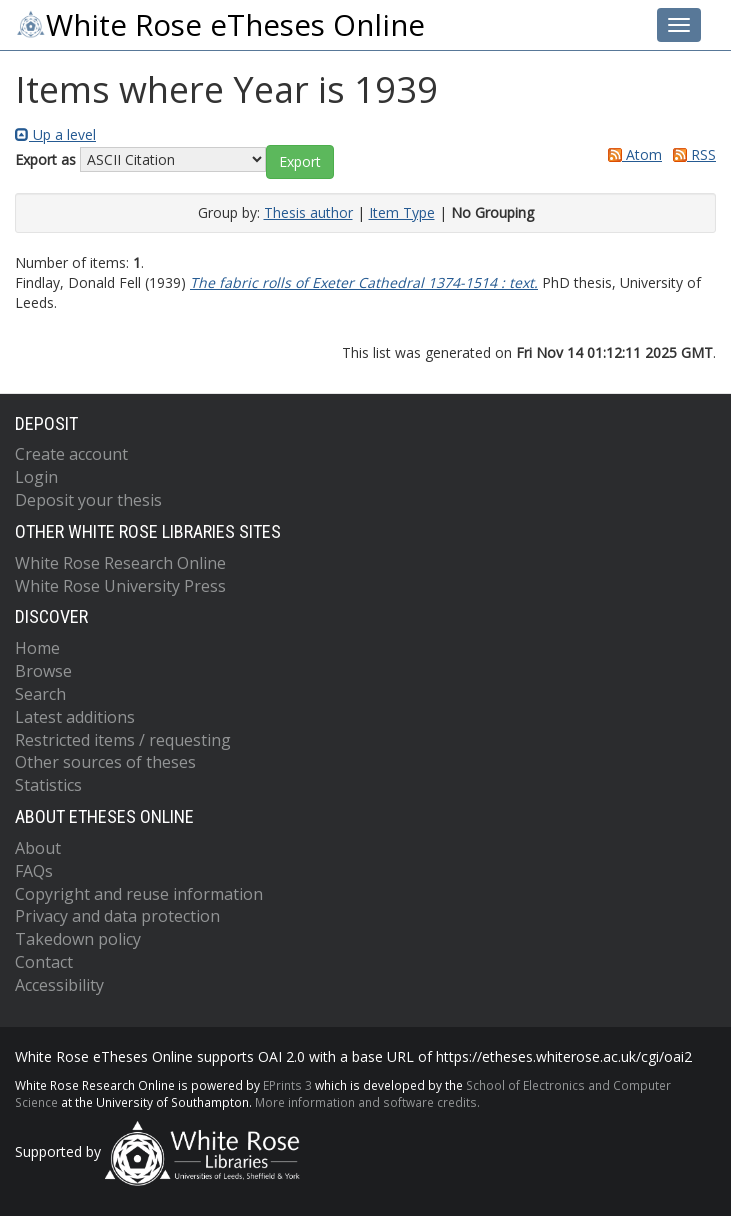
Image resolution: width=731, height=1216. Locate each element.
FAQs (34, 871)
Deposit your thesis (88, 500)
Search (40, 694)
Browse (43, 671)
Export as (45, 159)
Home (37, 648)
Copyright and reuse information (139, 894)
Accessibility (59, 985)
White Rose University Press (120, 586)
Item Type (402, 212)
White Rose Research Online (120, 563)
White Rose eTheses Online (220, 25)
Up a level (55, 134)
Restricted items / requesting (123, 740)
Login (36, 477)
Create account (71, 454)
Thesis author (308, 212)
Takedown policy (78, 939)
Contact (44, 962)
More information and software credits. (367, 1102)
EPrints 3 (287, 1085)
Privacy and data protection (117, 916)
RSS (691, 154)
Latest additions (75, 717)
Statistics (48, 785)
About (38, 848)
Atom (631, 154)
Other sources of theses (105, 762)
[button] (300, 162)
